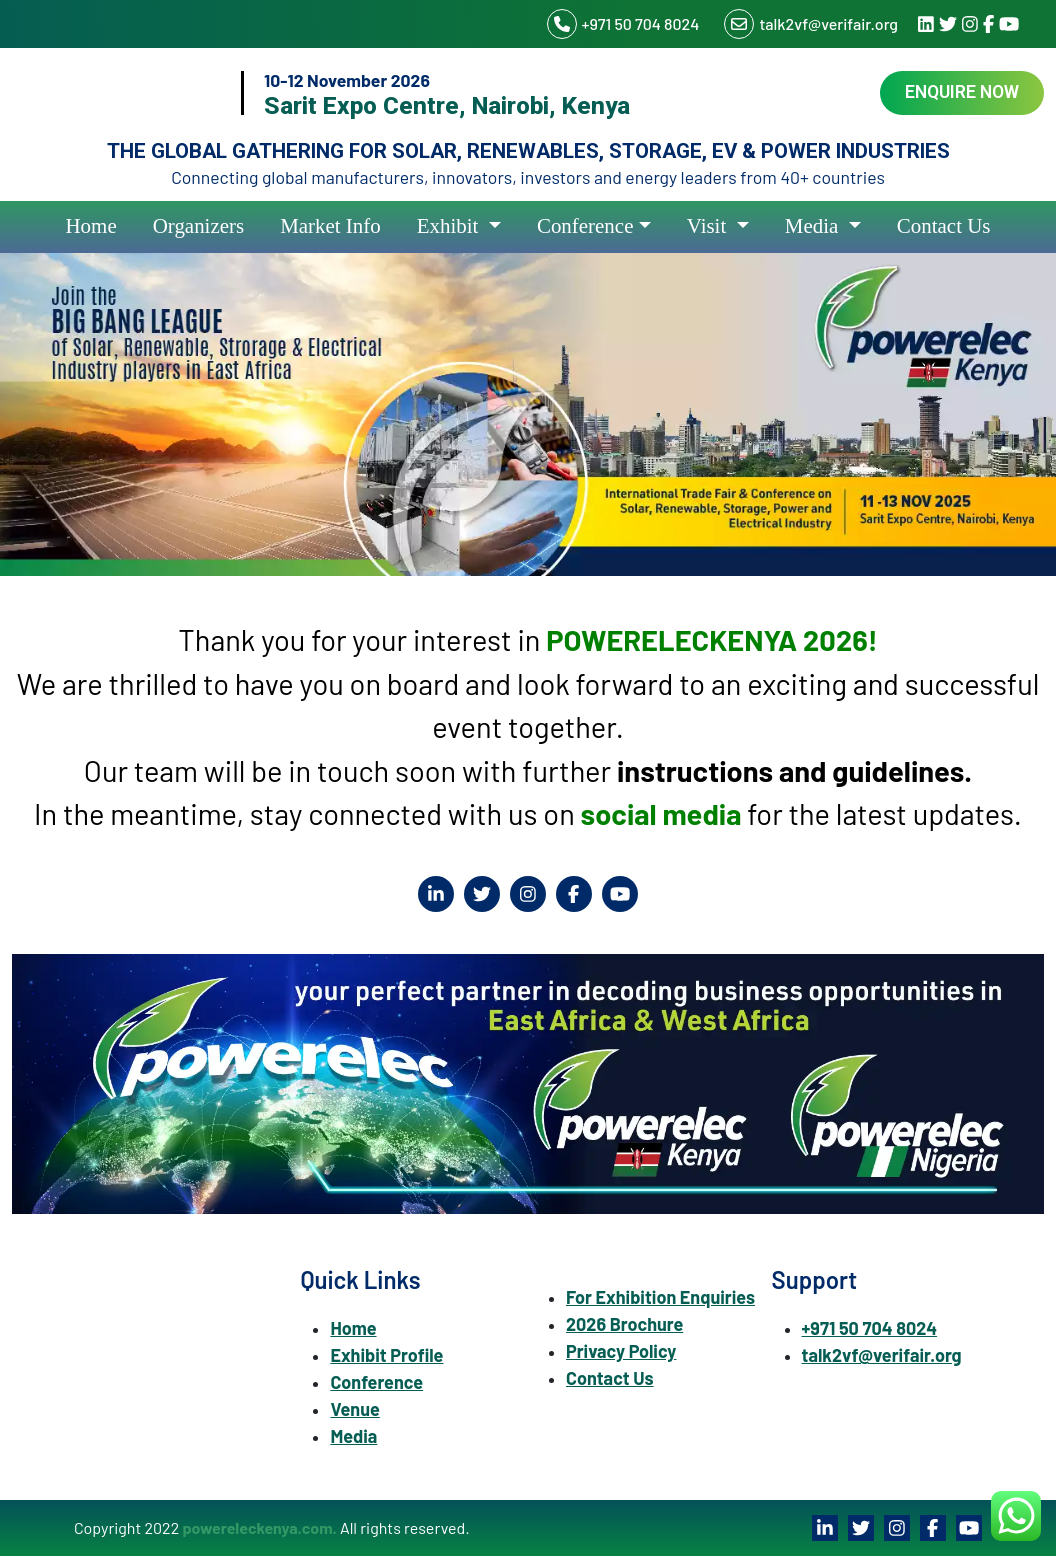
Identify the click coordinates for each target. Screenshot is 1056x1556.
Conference (585, 226)
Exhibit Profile (386, 1355)
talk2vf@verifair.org (811, 24)
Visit (709, 226)
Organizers (198, 226)
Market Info (330, 226)
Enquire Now (962, 92)
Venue (354, 1409)
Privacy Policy (621, 1351)
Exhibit (450, 226)
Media (814, 226)
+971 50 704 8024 (623, 24)
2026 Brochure (624, 1324)
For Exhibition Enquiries (660, 1297)
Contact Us (944, 226)
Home (91, 226)
